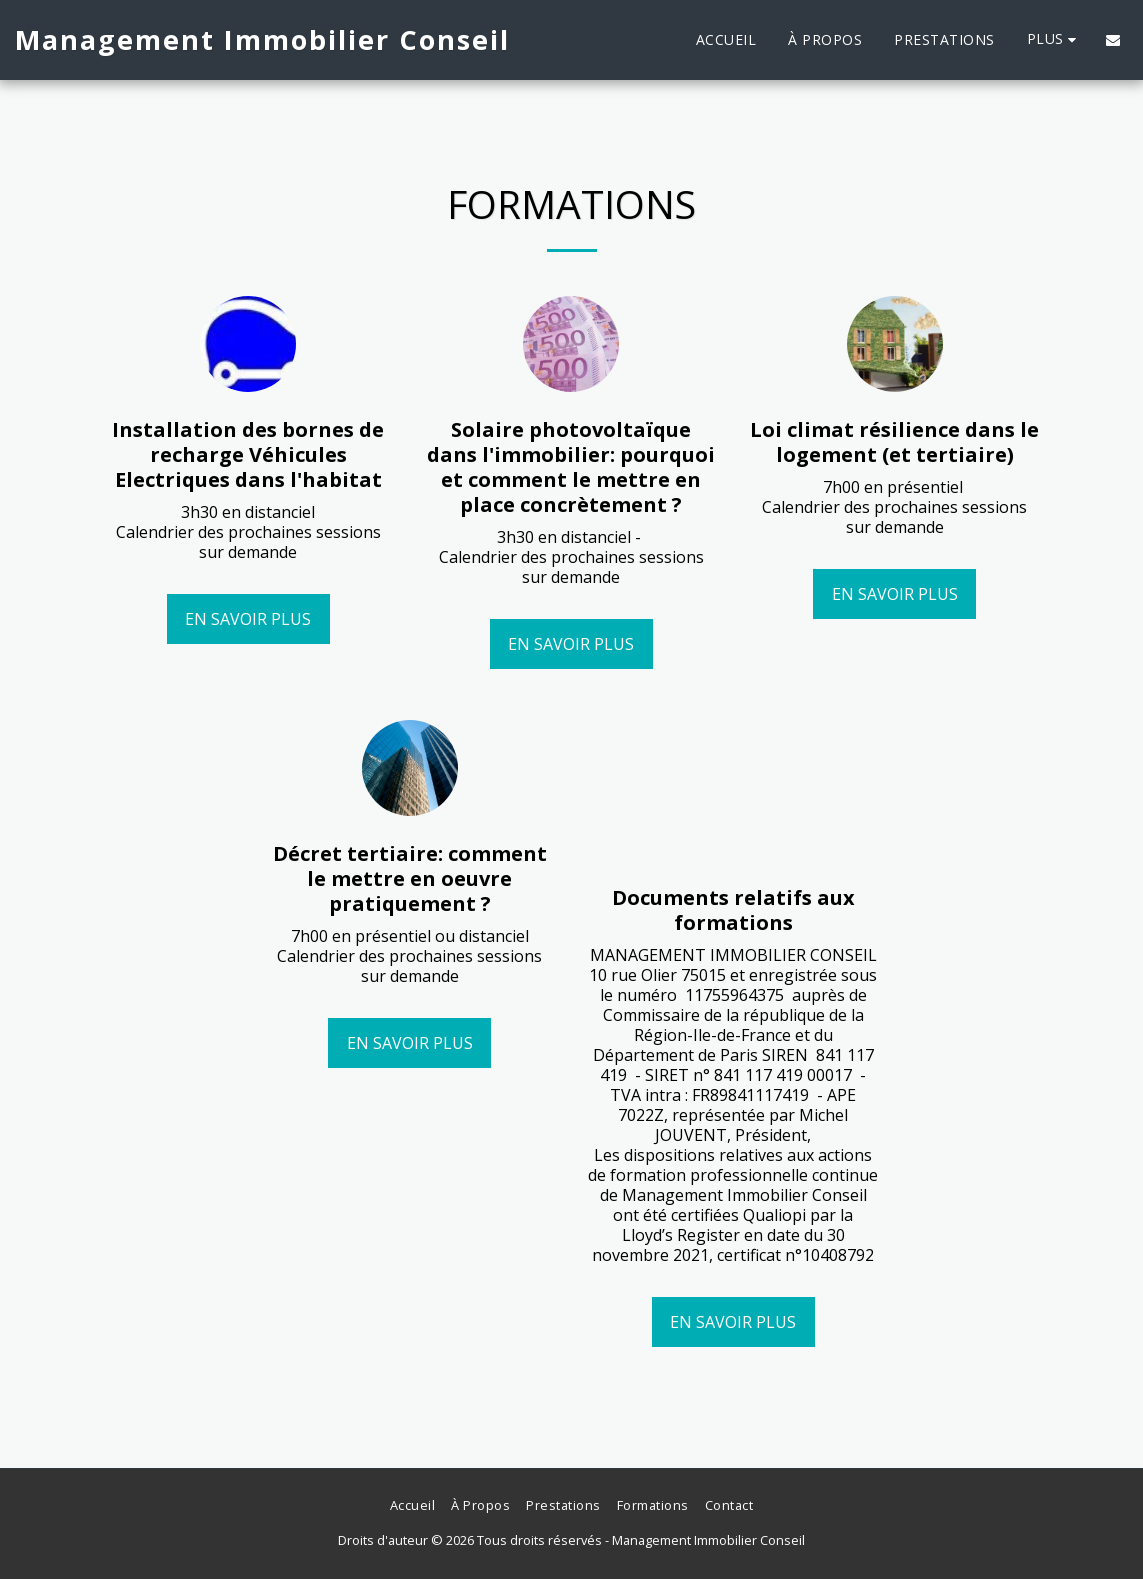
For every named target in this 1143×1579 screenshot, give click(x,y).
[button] (1113, 40)
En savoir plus (248, 619)
